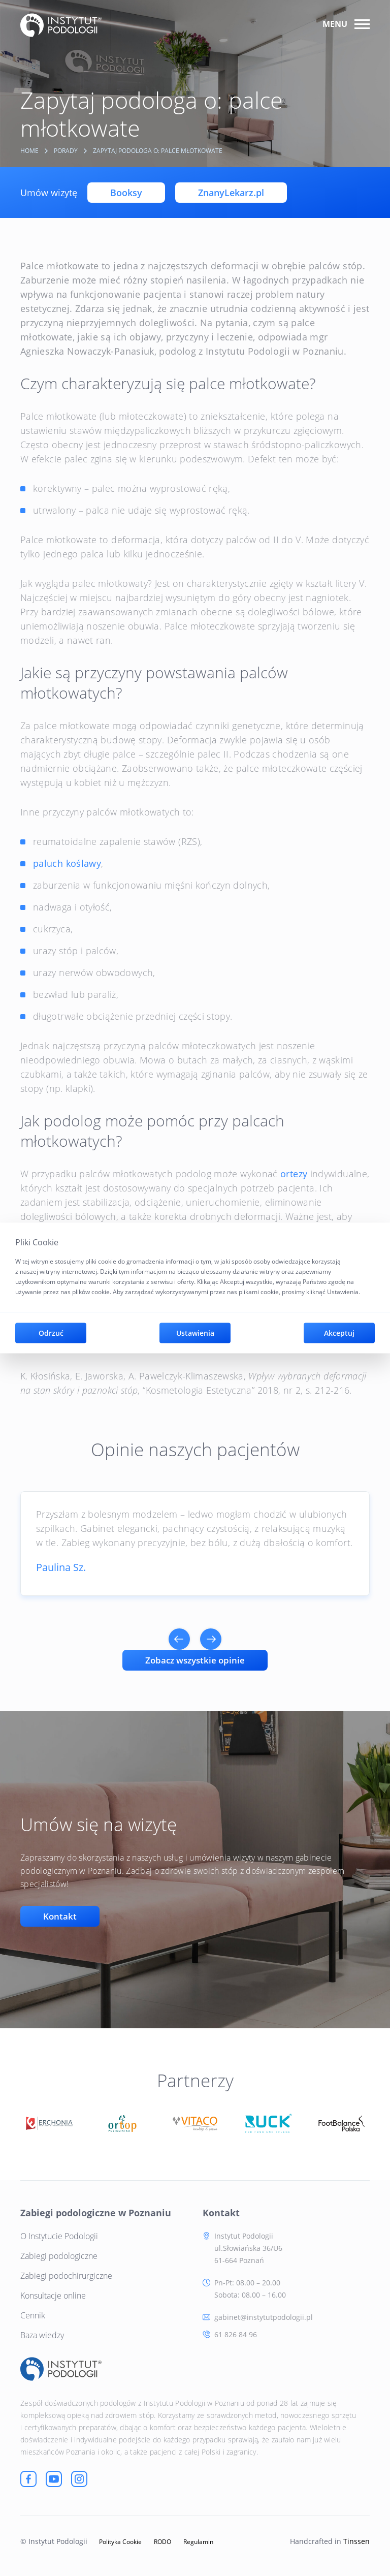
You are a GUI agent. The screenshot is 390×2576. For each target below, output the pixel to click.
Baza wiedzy (42, 2334)
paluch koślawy (67, 863)
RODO (162, 2540)
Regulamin (198, 2540)
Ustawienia (195, 1333)
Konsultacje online (53, 2294)
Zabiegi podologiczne (59, 2254)
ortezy (293, 1174)
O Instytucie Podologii (59, 2235)
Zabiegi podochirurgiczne (66, 2274)
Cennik (32, 2314)
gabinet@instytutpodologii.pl (263, 2316)
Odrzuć (51, 1333)
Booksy (126, 192)
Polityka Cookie (120, 2540)
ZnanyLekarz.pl (231, 192)
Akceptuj (339, 1333)
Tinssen (356, 2540)
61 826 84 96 (235, 2333)
